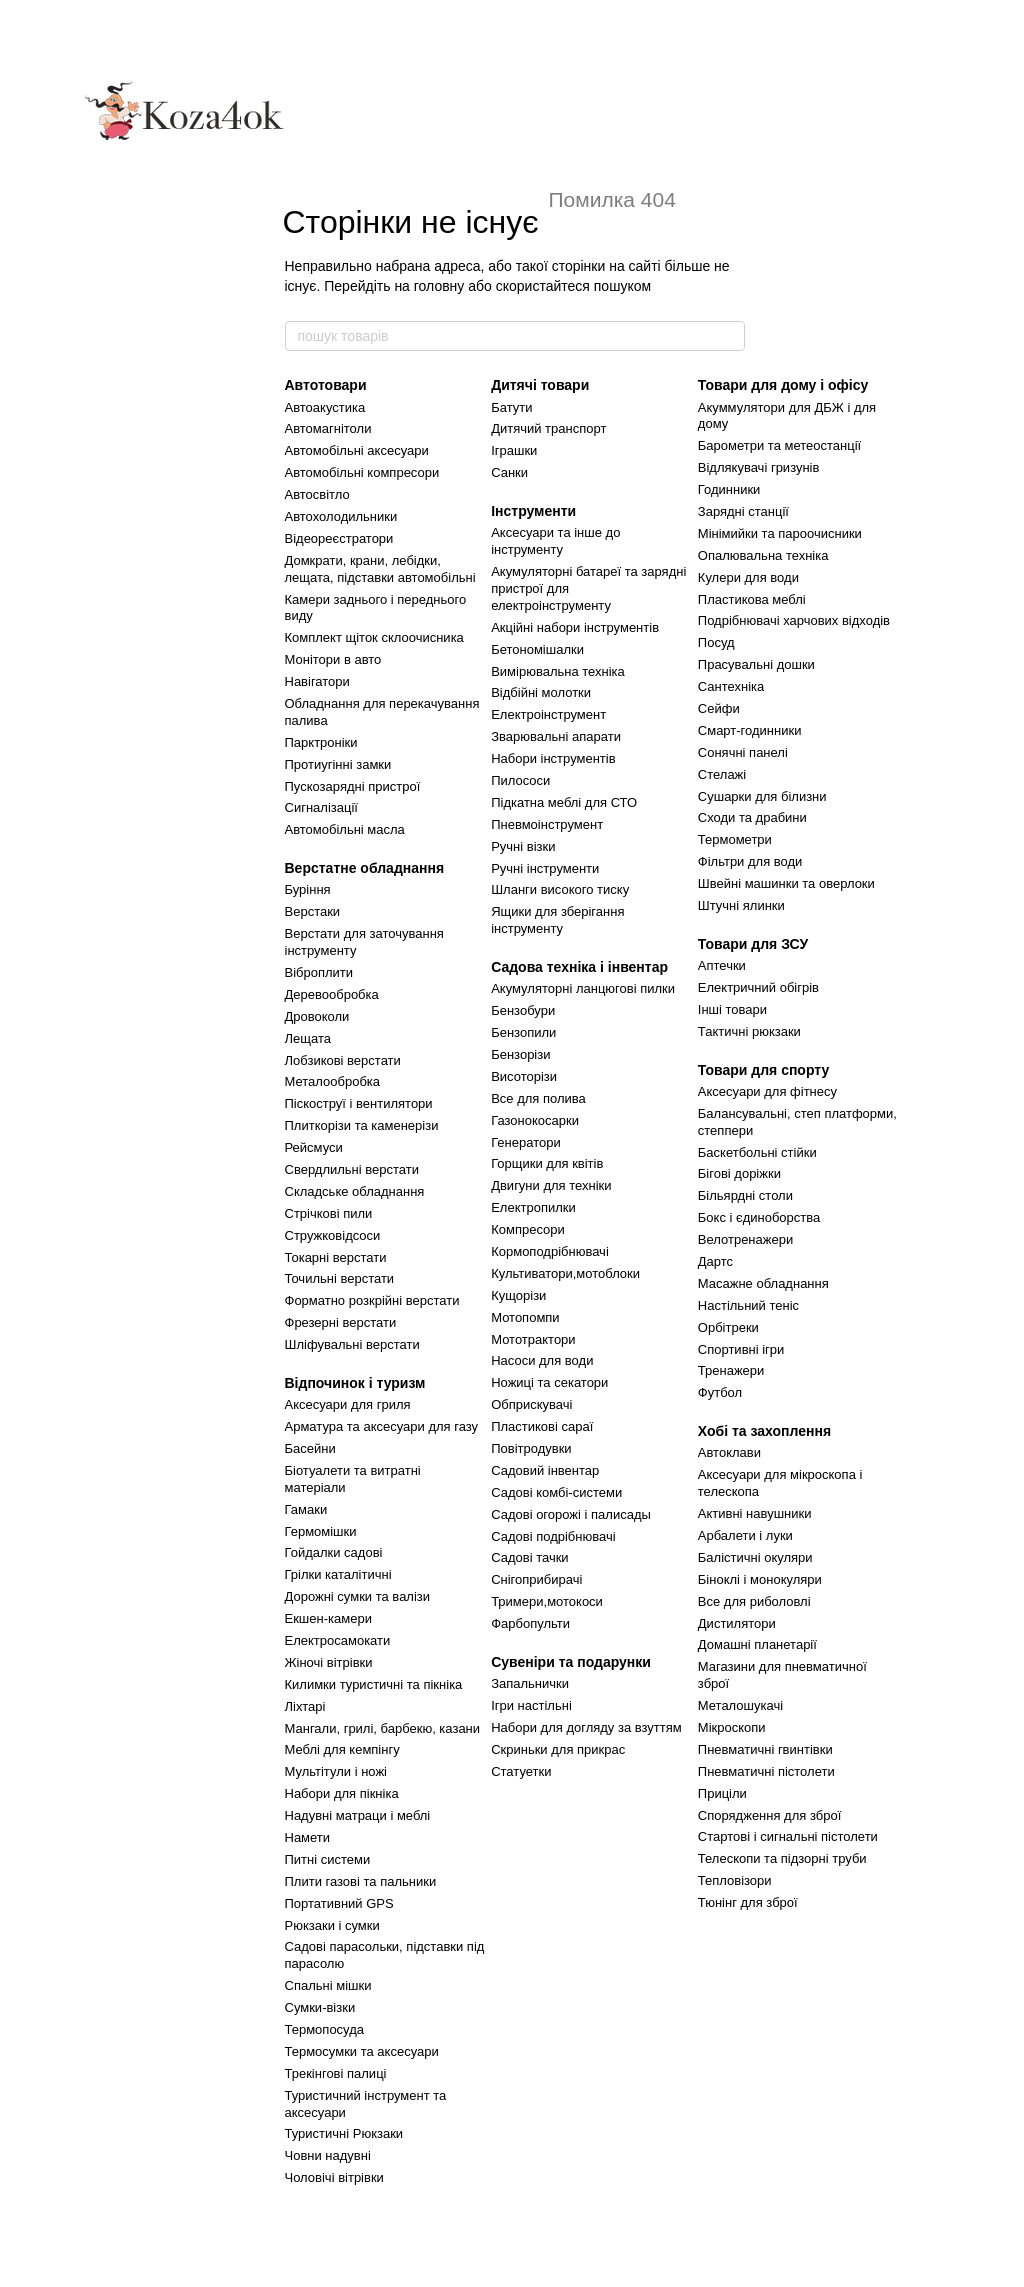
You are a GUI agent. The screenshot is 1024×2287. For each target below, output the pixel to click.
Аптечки (722, 965)
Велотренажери (745, 1239)
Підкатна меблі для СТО (564, 802)
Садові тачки (529, 1557)
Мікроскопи (732, 1727)
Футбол (720, 1392)
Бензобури (523, 1010)
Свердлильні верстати (352, 1169)
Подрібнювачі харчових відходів (794, 620)
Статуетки (521, 1771)
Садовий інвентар (545, 1470)
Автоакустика (325, 407)
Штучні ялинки (741, 905)
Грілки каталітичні (338, 1574)
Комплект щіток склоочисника (374, 637)
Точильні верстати (340, 1278)
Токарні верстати (336, 1257)
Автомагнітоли (328, 428)
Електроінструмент (548, 714)
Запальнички (530, 1683)
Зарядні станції (743, 511)
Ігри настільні (531, 1705)
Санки (509, 472)
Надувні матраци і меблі (358, 1815)
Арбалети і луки (745, 1535)
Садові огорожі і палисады (571, 1514)
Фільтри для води (750, 861)
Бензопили (523, 1032)
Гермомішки (321, 1531)
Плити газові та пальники (361, 1881)
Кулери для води (748, 577)
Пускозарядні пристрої (353, 786)
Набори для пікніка (342, 1793)
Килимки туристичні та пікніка (374, 1684)
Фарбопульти (530, 1623)
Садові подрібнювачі (553, 1536)
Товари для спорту (763, 1070)
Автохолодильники (341, 516)
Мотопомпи (525, 1317)
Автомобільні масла (345, 829)
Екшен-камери (328, 1618)
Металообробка (333, 1081)
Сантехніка (731, 686)
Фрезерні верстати (341, 1322)
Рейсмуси (314, 1147)
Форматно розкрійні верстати (372, 1300)
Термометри (735, 839)
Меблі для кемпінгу (342, 1749)
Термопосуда (325, 2029)
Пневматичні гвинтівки (765, 1749)
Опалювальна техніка (763, 555)
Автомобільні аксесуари (357, 450)
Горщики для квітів (547, 1163)
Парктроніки (321, 742)
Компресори (528, 1229)
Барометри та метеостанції (779, 445)
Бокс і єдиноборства (759, 1217)
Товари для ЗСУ (753, 944)
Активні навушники (755, 1513)
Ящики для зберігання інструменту (557, 920)
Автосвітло (317, 494)
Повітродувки (531, 1448)
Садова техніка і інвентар (579, 967)
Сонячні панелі (743, 752)
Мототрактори (533, 1339)
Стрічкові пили (329, 1213)
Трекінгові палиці (336, 2073)
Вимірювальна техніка (558, 671)
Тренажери (731, 1370)
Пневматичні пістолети (766, 1771)
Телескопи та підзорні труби (782, 1858)
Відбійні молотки (541, 692)
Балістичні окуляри (755, 1557)
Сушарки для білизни (762, 796)
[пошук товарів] (729, 336)
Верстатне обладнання (365, 868)
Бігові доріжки (739, 1173)
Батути (511, 407)
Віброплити (319, 972)
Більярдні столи (745, 1195)
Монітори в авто (333, 659)
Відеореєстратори (339, 538)
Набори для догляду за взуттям (586, 1727)
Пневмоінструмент (547, 824)
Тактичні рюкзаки (749, 1031)
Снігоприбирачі (536, 1579)
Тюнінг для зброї (748, 1902)
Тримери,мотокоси (547, 1601)
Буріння (308, 889)
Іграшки (514, 450)
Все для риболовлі (754, 1601)
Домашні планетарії (757, 1644)
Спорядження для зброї (769, 1815)
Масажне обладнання (763, 1283)
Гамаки (306, 1509)
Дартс (715, 1261)
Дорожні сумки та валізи (358, 1596)
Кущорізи (518, 1295)
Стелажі (722, 774)
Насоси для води (542, 1360)
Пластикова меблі (752, 599)
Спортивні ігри (741, 1349)
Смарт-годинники (750, 730)
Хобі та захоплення (764, 1431)
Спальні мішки (328, 1985)
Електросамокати (338, 1640)
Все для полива (538, 1098)
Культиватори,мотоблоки (565, 1273)
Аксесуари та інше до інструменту (555, 541)
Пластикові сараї (542, 1426)
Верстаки (313, 911)
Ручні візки (523, 846)
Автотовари (326, 385)
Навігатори (317, 681)
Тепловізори (735, 1880)
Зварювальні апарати (556, 736)
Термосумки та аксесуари (362, 2051)
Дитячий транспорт (548, 428)
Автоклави (729, 1452)
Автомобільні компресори (362, 472)
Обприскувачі (531, 1404)
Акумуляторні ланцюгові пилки (583, 988)
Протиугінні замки (338, 764)
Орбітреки (728, 1327)
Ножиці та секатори (549, 1382)
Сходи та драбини (752, 817)
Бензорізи (520, 1054)
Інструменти (533, 511)
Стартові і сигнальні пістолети (788, 1836)
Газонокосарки (535, 1120)
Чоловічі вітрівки (334, 2177)
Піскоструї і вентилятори (359, 1103)
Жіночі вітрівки (329, 1662)
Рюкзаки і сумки (332, 1925)
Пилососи (520, 780)
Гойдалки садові (334, 1552)
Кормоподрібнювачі (550, 1251)
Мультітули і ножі (336, 1771)
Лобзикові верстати (343, 1060)
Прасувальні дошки (756, 664)
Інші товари (732, 1009)
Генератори (526, 1142)
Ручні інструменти (545, 868)
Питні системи (328, 1859)
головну (439, 286)
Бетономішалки (537, 649)
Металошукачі (740, 1705)
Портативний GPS (339, 1903)
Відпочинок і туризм (355, 1383)
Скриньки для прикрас (558, 1749)
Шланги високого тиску (560, 889)
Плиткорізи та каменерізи (362, 1125)
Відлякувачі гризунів (759, 467)
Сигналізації (321, 807)
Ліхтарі (305, 1706)
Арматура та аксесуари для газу (382, 1426)
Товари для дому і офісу (783, 385)
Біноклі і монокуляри (760, 1579)
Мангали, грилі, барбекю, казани (383, 1728)
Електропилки (533, 1207)
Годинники (729, 489)
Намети (308, 1837)
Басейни (310, 1448)
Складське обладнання (355, 1191)
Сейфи (719, 708)
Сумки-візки (320, 2007)
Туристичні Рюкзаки (344, 2133)
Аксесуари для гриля (348, 1404)
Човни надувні (328, 2155)
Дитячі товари (540, 385)
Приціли (722, 1793)
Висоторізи (524, 1076)
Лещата (308, 1038)
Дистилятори (737, 1623)
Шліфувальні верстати (352, 1344)
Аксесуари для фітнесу (767, 1091)
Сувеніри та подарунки (571, 1662)
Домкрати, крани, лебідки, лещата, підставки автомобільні (380, 569)
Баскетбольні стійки (757, 1152)
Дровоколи (317, 1016)
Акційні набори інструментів (575, 627)
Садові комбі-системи (556, 1492)
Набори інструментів (553, 758)
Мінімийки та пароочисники (780, 533)
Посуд (716, 642)
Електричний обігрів (758, 987)
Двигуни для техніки (551, 1185)
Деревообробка (332, 994)
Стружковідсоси (333, 1235)
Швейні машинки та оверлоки (786, 883)
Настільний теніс (748, 1305)
